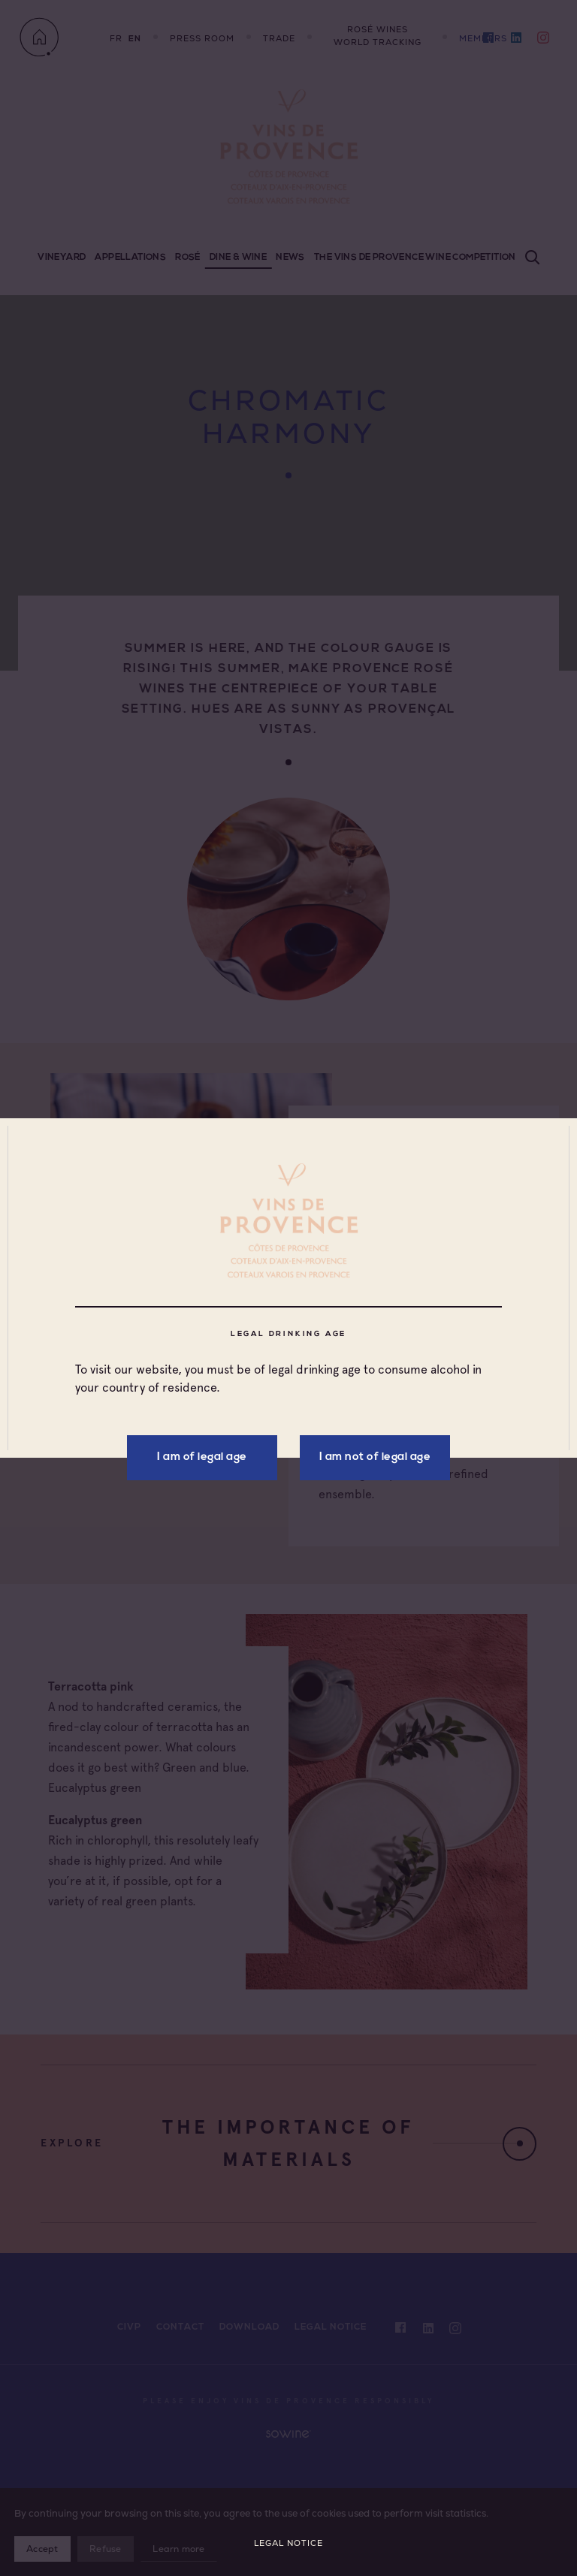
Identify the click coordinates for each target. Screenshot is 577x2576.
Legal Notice (288, 2543)
